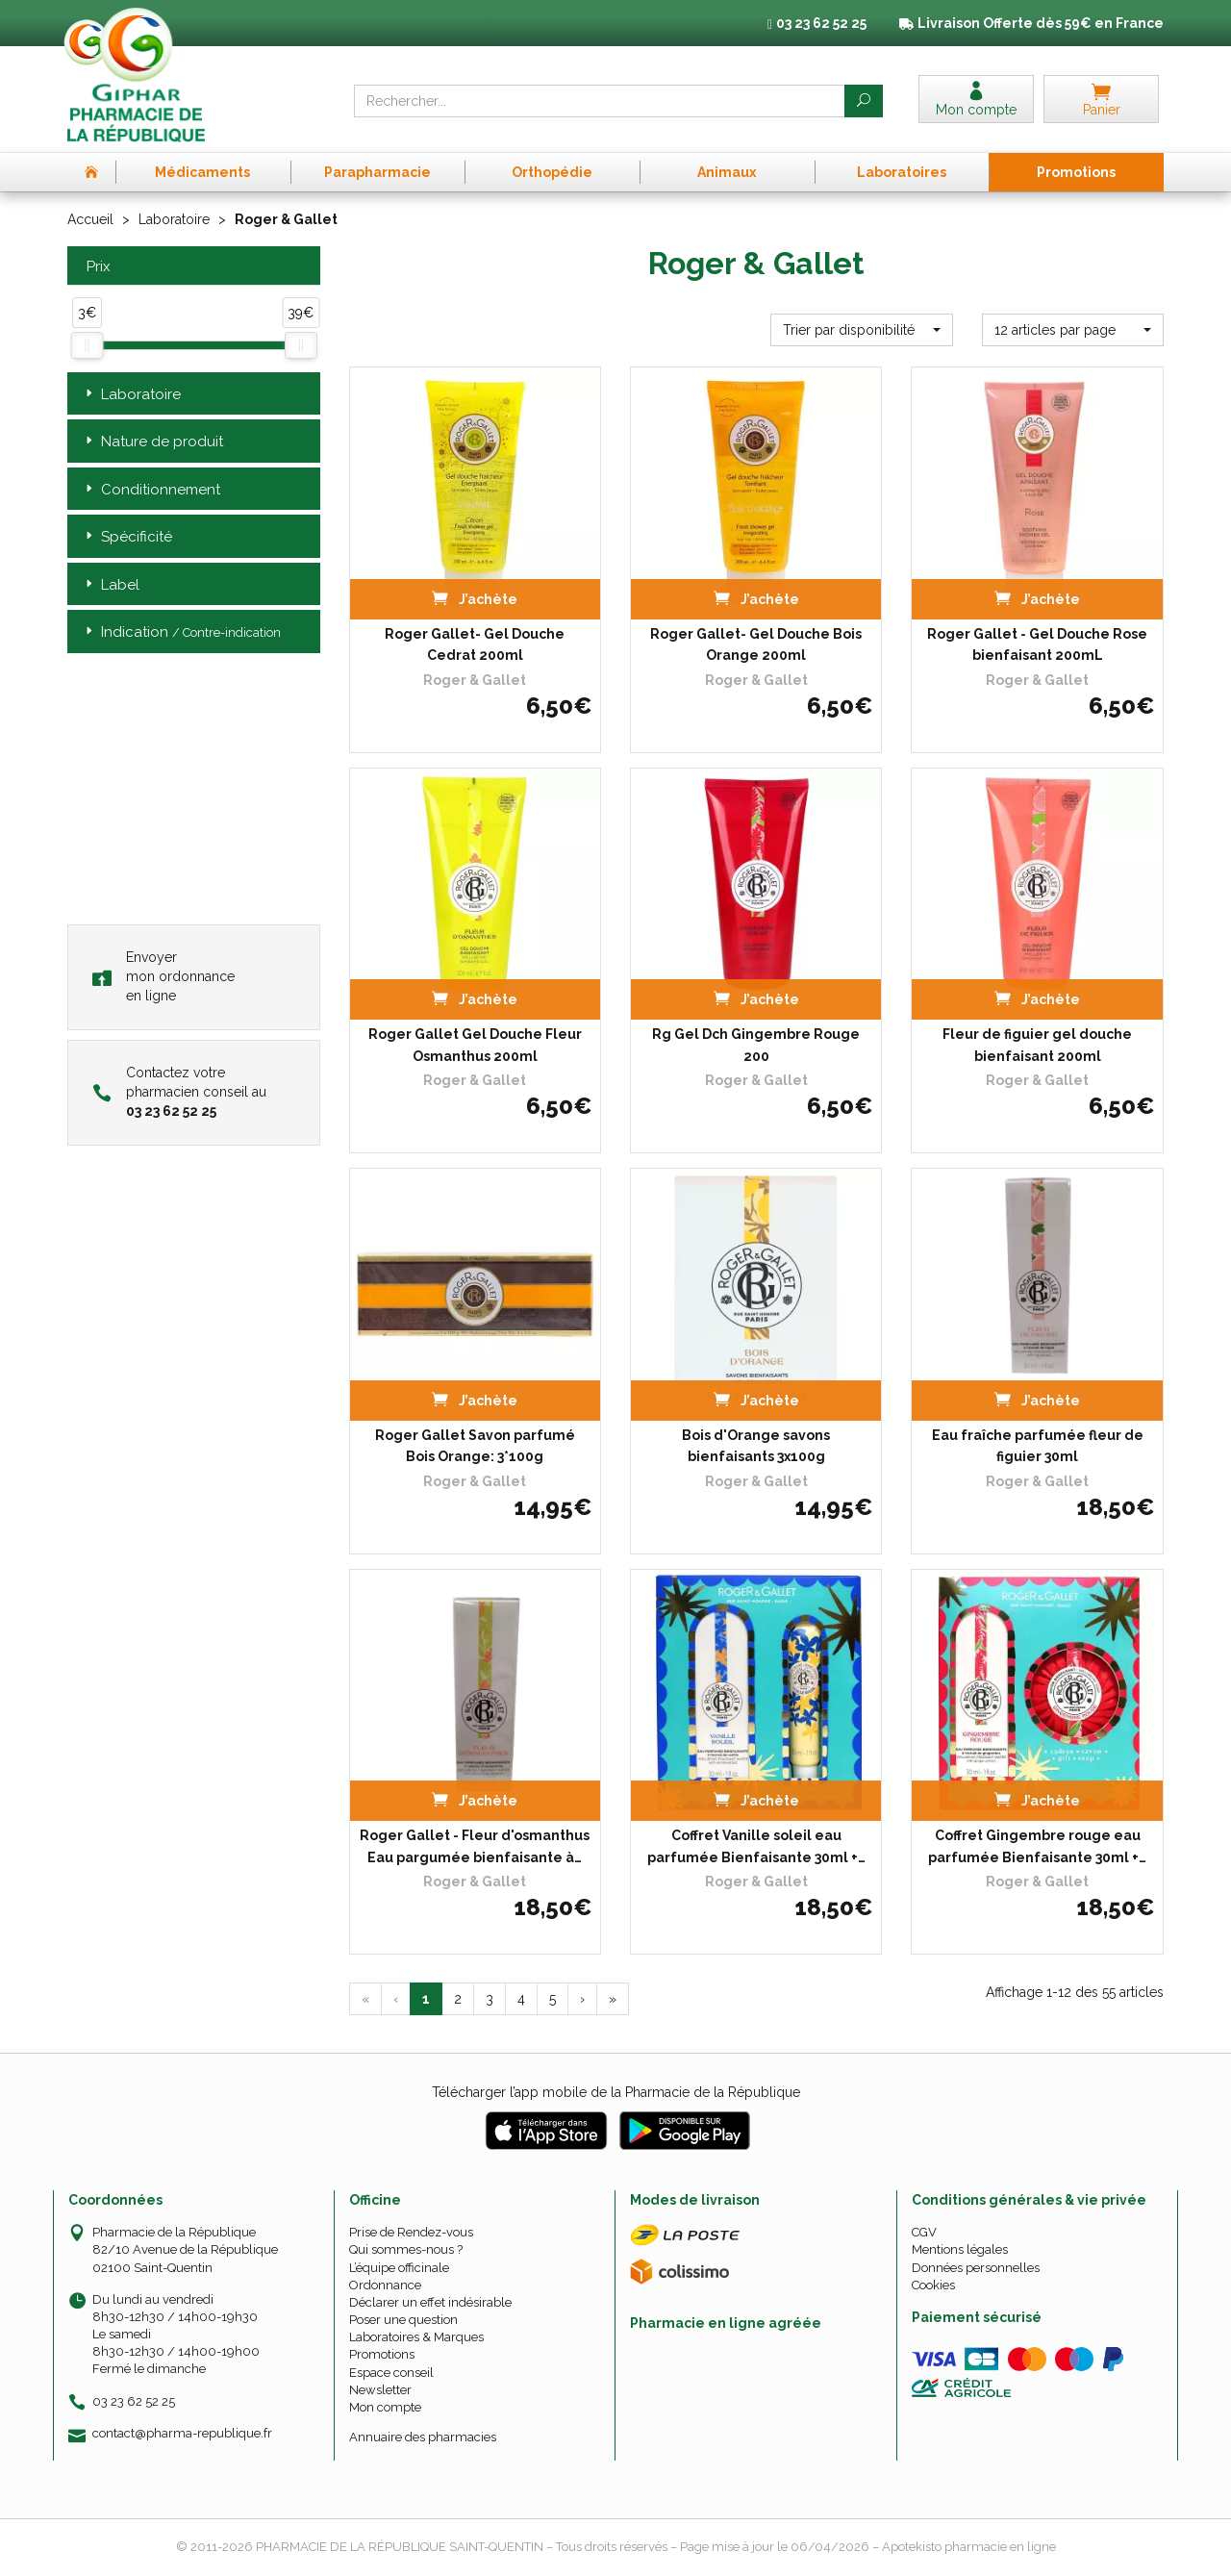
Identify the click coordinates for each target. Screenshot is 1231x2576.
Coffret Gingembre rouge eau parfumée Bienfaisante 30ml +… (1037, 1846)
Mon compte (385, 2407)
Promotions (382, 2354)
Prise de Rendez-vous (411, 2232)
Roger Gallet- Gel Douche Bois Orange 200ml (756, 644)
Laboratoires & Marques (416, 2337)
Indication (181, 632)
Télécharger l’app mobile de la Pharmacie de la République (616, 2092)
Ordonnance (385, 2285)
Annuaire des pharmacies (422, 2437)
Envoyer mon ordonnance (163, 976)
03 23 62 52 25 (133, 2401)
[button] (861, 330)
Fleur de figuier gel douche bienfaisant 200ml (1037, 1044)
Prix (96, 267)
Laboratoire (174, 219)
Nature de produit (152, 442)
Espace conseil (391, 2372)
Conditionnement (151, 490)
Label (110, 585)
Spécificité (127, 537)
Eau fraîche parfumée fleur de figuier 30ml (1037, 1445)
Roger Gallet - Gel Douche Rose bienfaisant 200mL (1037, 644)
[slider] (86, 345)
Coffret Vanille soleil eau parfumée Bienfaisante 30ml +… (756, 1846)
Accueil (90, 219)
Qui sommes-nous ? (406, 2249)
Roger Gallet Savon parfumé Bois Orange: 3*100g (475, 1445)
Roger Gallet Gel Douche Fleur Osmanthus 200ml (475, 1044)
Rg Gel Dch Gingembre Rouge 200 (756, 1044)
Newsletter (380, 2390)
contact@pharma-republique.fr (182, 2433)
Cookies (933, 2285)
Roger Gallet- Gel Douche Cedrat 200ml (475, 644)
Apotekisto (969, 2546)
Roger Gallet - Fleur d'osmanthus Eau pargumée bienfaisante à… (475, 1846)
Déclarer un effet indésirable (430, 2302)
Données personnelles (976, 2267)
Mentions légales (960, 2249)
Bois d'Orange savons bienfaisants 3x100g (756, 1445)
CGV (924, 2232)
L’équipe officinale (399, 2267)
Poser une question (403, 2319)
